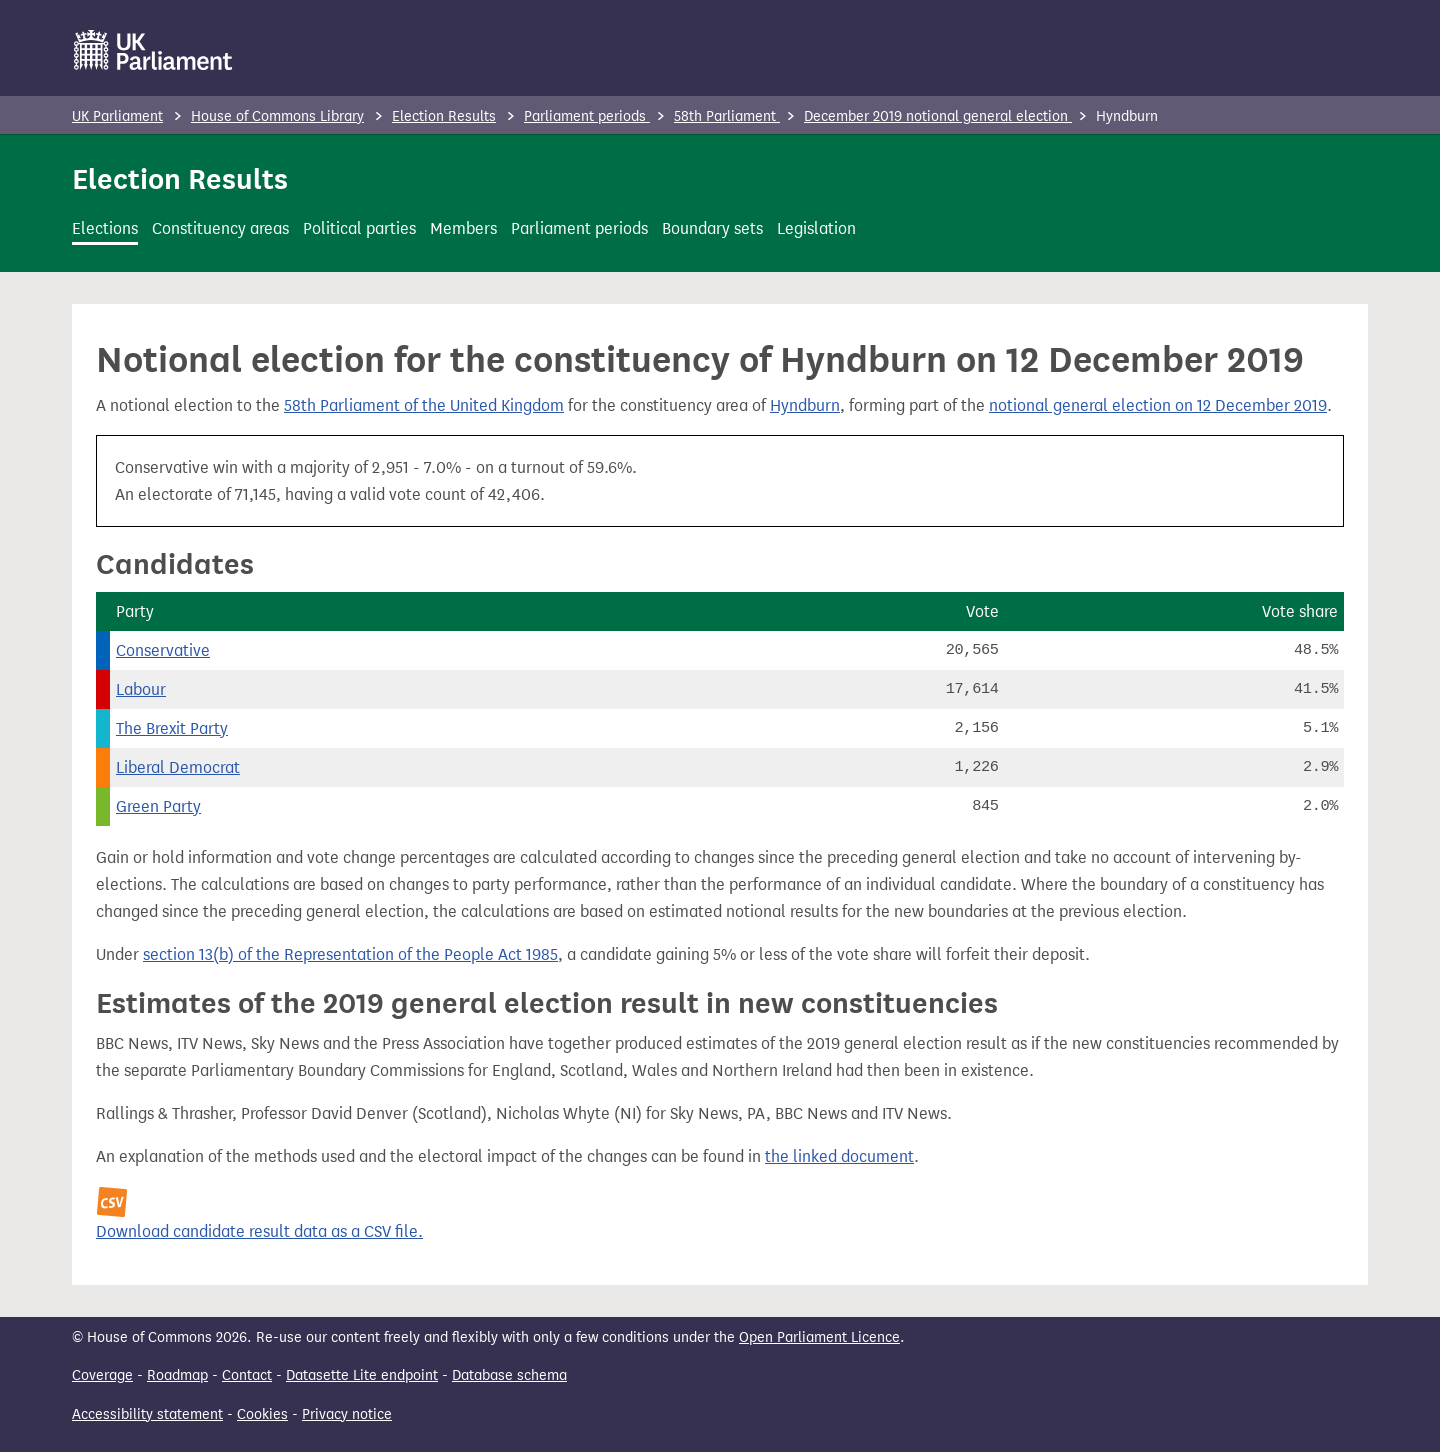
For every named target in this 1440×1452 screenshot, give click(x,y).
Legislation (816, 228)
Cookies (262, 1414)
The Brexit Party (172, 728)
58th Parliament (727, 116)
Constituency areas (220, 228)
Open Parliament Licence (819, 1337)
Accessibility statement (147, 1414)
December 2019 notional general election (938, 116)
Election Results (444, 116)
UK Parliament (117, 116)
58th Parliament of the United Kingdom (424, 405)
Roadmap (177, 1375)
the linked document (839, 1156)
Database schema (509, 1375)
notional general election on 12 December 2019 (1158, 405)
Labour (141, 689)
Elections (105, 228)
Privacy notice (347, 1414)
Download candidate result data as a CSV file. (259, 1231)
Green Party (158, 806)
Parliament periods (587, 116)
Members (463, 228)
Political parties (359, 228)
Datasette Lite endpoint (362, 1375)
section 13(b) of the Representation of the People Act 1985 (350, 954)
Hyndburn (805, 405)
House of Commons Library (277, 116)
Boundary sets (712, 228)
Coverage (102, 1375)
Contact (247, 1375)
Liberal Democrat (178, 767)
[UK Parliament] (153, 50)
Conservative (163, 650)
